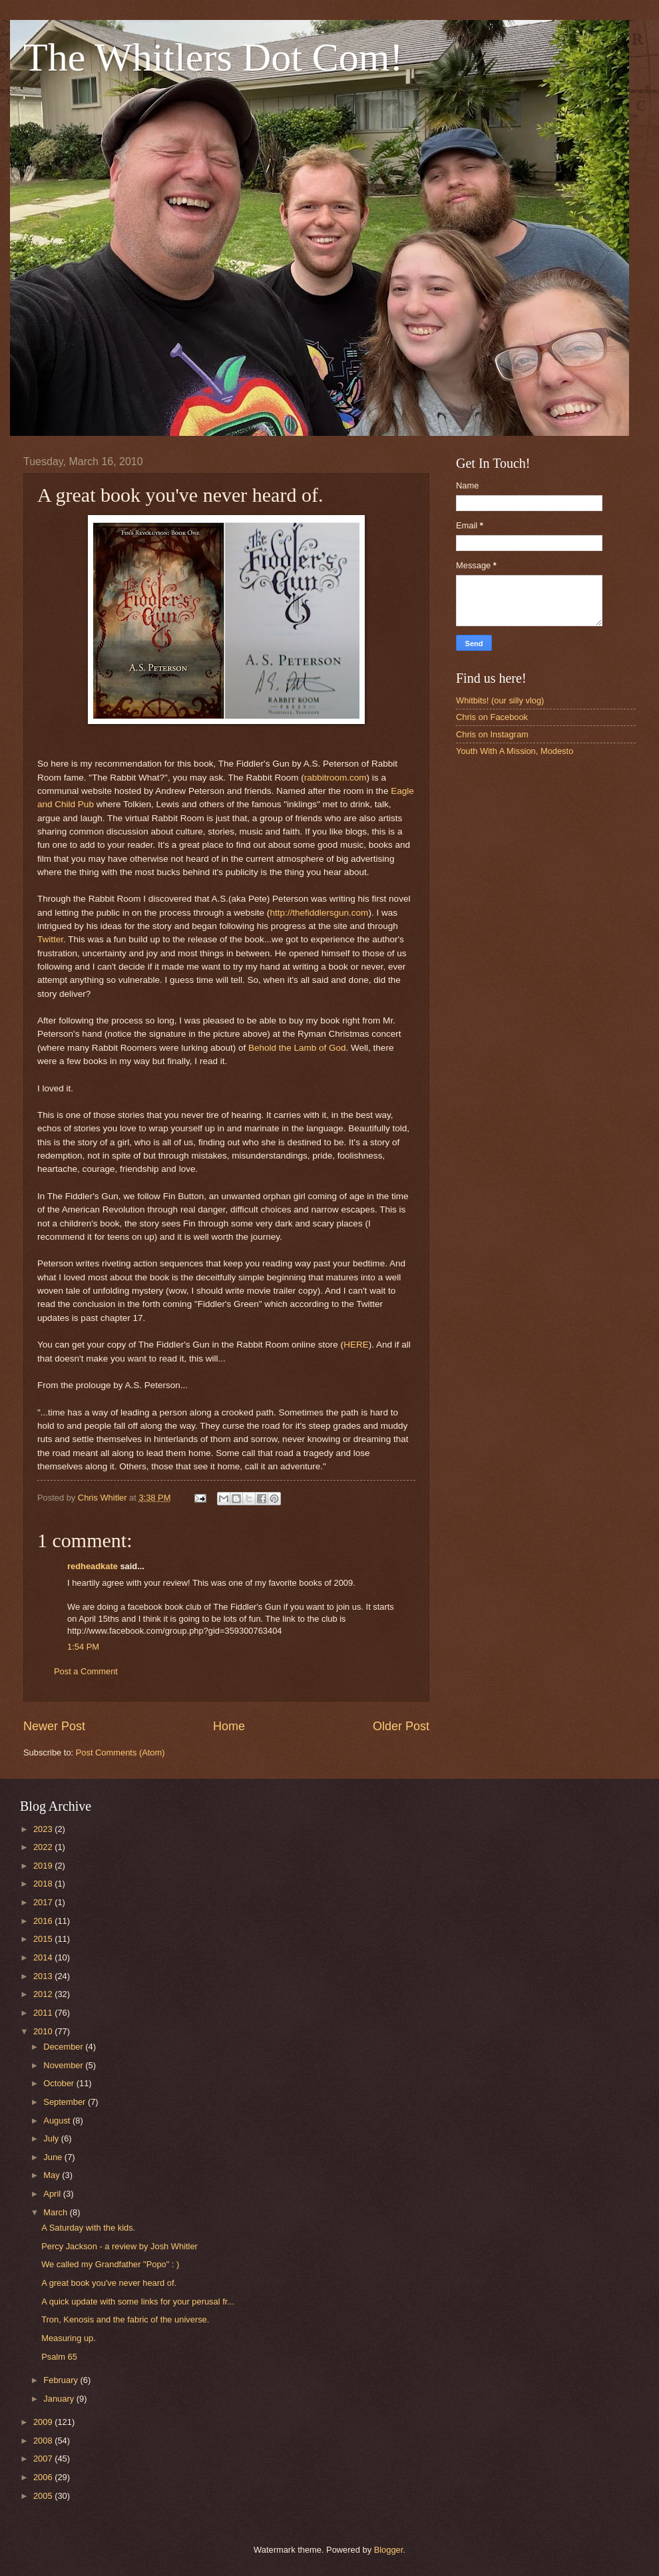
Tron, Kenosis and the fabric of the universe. (125, 2319)
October (59, 2083)
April (53, 2194)
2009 (44, 2422)
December (64, 2047)
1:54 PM (83, 1647)
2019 (44, 1866)
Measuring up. (68, 2338)
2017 (44, 1902)
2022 (44, 1847)
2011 (44, 2013)
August (58, 2120)
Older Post (401, 1726)
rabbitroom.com (335, 778)
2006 (44, 2477)
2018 (44, 1884)
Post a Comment (86, 1671)
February (61, 2380)
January (59, 2399)
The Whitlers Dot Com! (213, 57)
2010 (44, 2031)
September (65, 2102)
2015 (44, 1939)
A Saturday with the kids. (88, 2228)
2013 (44, 1976)
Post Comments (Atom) (120, 1752)
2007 (44, 2459)
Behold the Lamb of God (297, 1048)
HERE (356, 1345)
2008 (44, 2441)
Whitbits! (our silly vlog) (500, 700)
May (52, 2175)
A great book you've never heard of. (108, 2283)
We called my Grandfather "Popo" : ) (110, 2264)
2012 (44, 1994)
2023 (44, 1829)
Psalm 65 (59, 2357)
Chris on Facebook (492, 717)
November (64, 2065)
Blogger (388, 2550)
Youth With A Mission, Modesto (514, 751)
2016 (44, 1921)
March (56, 2212)
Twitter (50, 939)
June (54, 2157)
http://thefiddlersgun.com (319, 913)
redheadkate (92, 1566)
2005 (44, 2496)
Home (229, 1726)
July (52, 2138)
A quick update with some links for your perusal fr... (137, 2301)
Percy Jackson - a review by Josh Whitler (119, 2246)
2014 (44, 1957)
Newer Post (54, 1726)
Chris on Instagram (492, 734)
